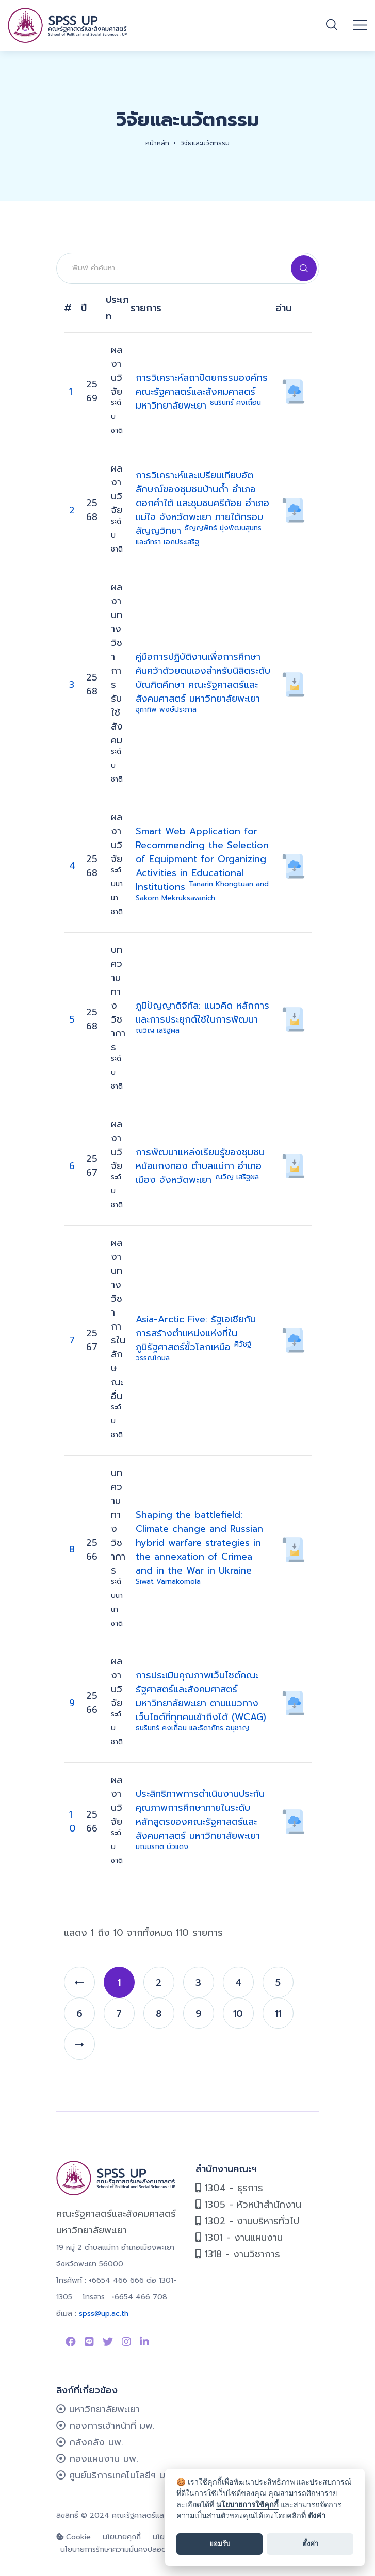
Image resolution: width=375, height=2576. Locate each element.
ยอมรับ (219, 2544)
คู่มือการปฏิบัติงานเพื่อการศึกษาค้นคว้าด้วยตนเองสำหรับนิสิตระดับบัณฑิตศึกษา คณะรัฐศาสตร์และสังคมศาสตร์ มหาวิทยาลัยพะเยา (203, 682)
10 (72, 1821)
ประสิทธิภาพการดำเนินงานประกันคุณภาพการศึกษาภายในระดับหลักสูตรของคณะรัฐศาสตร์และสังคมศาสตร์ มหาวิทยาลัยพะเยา (200, 1819)
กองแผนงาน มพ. (97, 2459)
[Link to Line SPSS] (89, 2342)
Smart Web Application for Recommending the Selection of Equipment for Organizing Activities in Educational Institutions (202, 863)
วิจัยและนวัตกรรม (205, 143)
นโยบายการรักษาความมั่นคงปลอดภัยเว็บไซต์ (129, 2549)
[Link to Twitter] (108, 2342)
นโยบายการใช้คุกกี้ (247, 2505)
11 (278, 2013)
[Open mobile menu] (360, 25)
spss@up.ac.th (103, 2313)
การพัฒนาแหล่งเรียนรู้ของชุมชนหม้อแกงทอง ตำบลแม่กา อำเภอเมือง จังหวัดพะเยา (200, 1166)
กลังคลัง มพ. (89, 2442)
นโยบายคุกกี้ (122, 2537)
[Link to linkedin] (144, 2342)
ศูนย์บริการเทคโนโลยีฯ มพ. (115, 2475)
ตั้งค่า (316, 2516)
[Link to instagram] (126, 2342)
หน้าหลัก (157, 143)
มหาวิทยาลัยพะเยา (98, 2409)
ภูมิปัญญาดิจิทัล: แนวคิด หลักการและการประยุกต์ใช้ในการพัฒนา (202, 1017)
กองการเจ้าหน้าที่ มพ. (105, 2426)
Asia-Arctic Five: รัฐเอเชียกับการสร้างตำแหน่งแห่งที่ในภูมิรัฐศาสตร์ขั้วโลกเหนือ (196, 1338)
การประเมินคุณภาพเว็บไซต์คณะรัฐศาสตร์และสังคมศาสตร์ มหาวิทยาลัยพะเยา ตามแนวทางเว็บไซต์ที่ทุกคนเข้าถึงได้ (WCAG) (201, 1700)
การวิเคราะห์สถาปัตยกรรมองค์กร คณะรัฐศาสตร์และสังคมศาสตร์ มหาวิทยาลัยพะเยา (202, 391)
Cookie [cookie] (73, 2537)
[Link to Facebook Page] (71, 2342)
